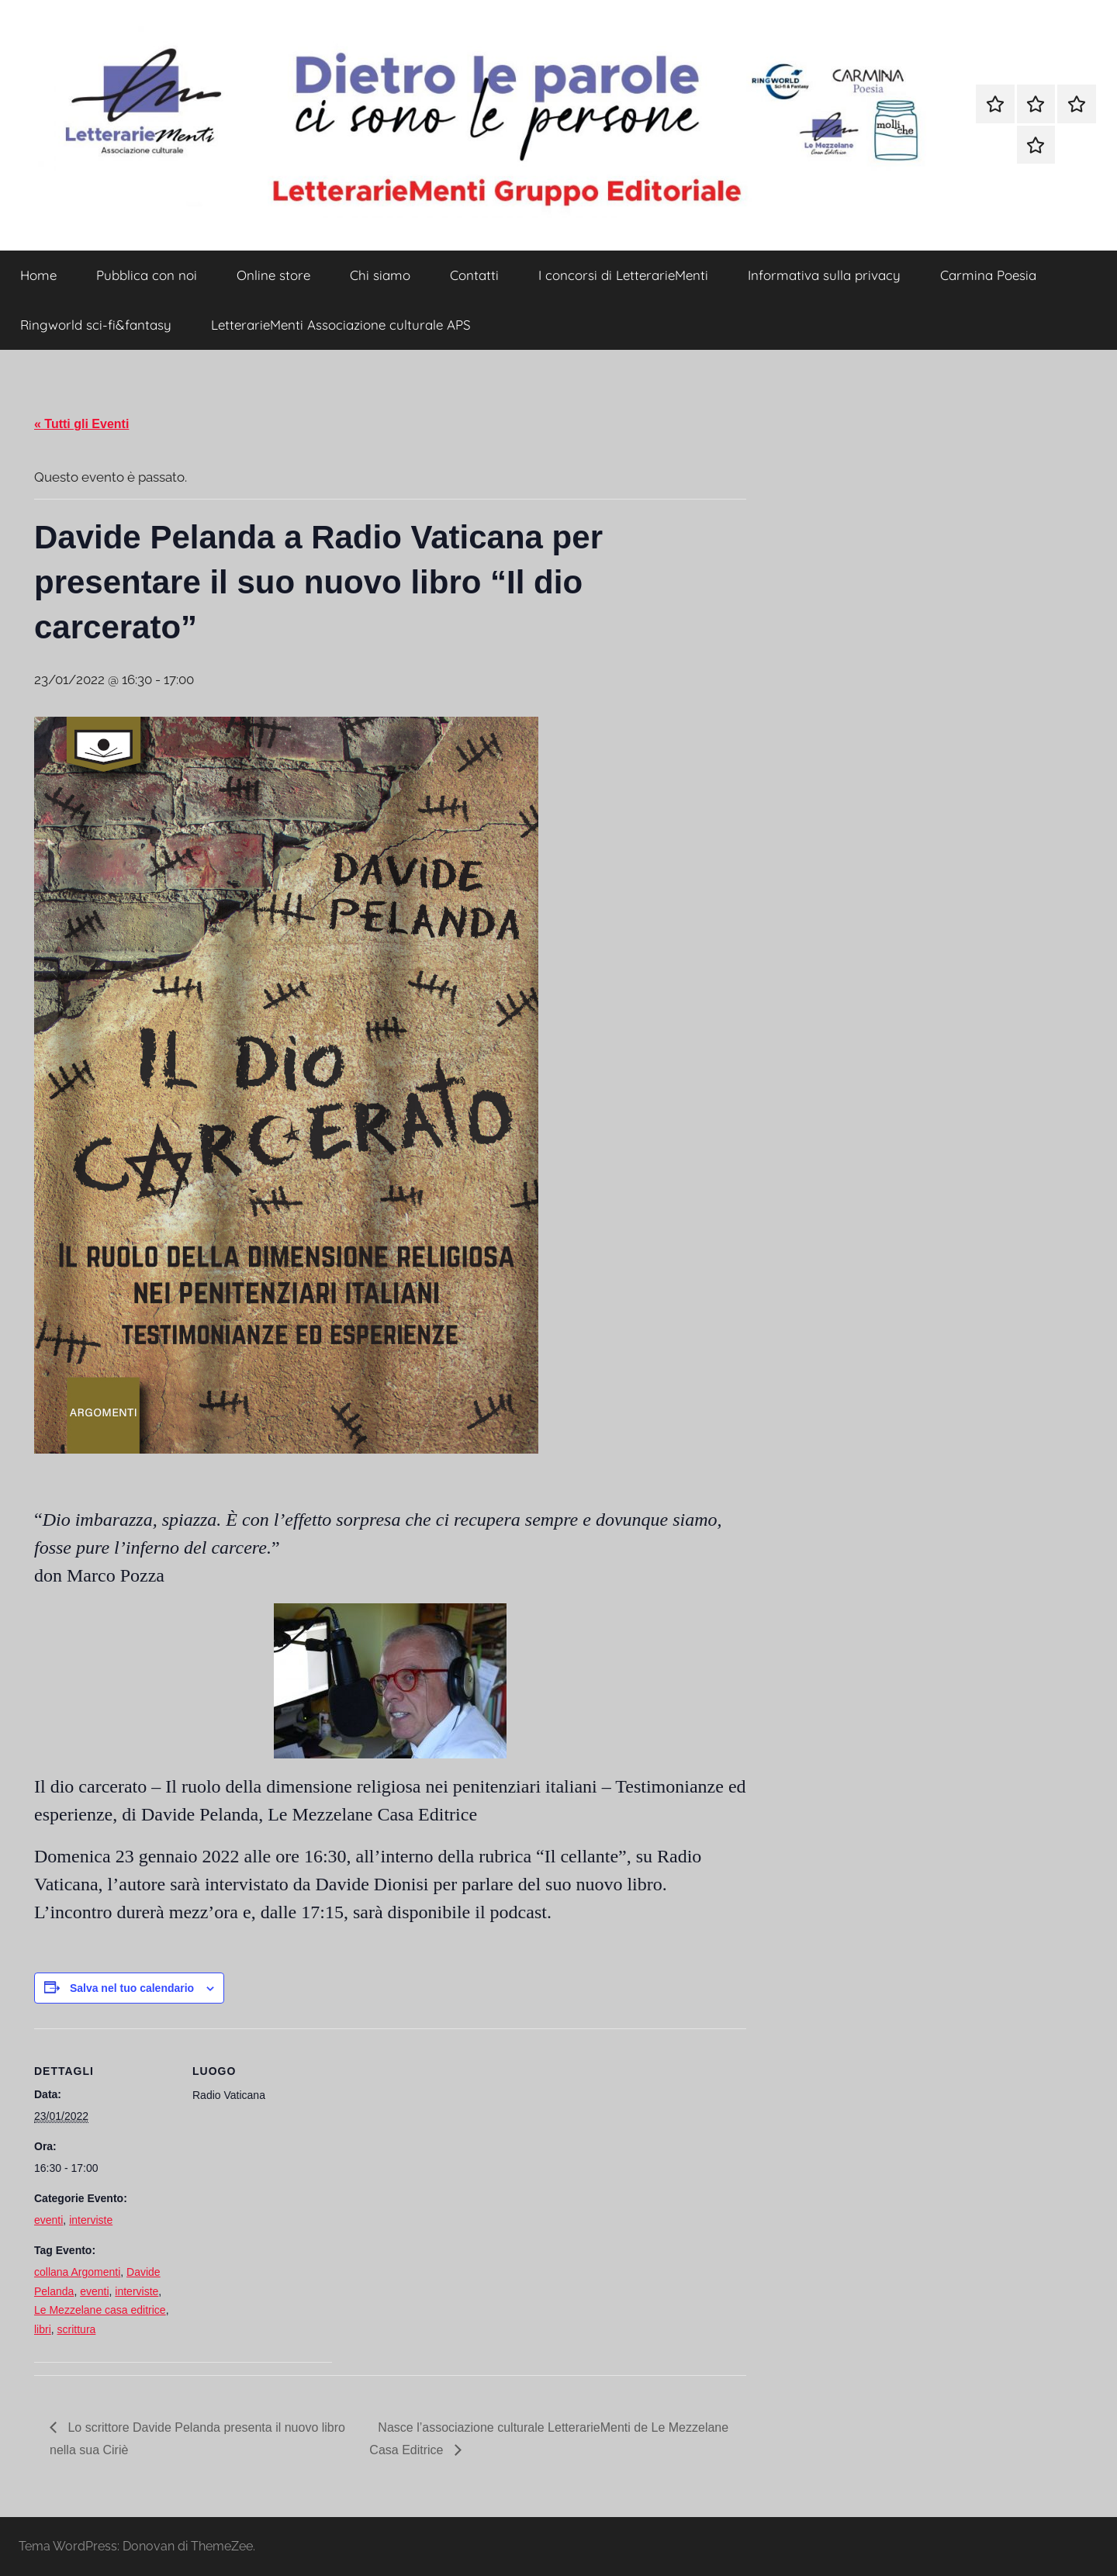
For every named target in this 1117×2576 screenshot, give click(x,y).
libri (42, 2329)
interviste (90, 2220)
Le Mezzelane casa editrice (100, 2310)
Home (38, 275)
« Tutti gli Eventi (81, 423)
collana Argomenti (77, 2272)
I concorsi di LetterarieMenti (623, 275)
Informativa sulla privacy (824, 275)
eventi (48, 2220)
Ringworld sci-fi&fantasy (95, 324)
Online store (273, 275)
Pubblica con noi (146, 275)
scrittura (76, 2329)
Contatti (474, 275)
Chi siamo (380, 275)
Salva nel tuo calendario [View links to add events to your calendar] (132, 1988)
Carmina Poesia (988, 275)
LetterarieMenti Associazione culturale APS (341, 324)
